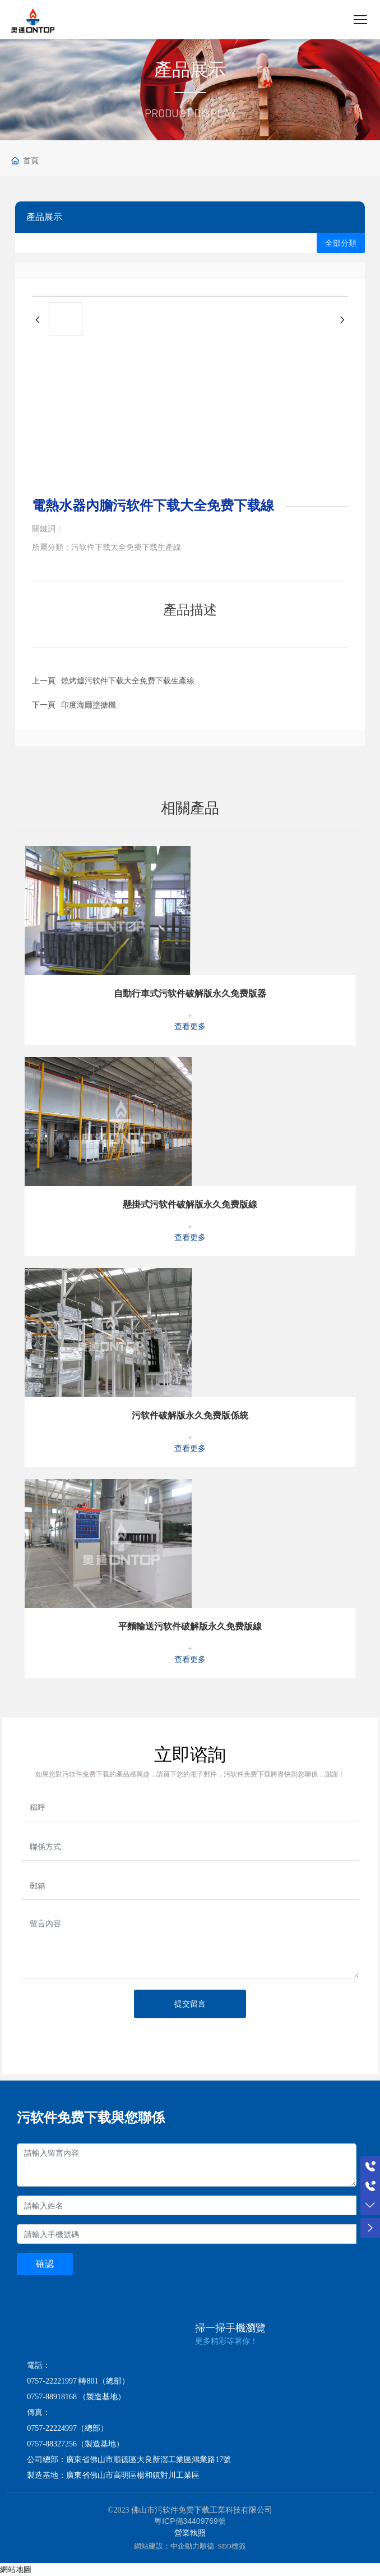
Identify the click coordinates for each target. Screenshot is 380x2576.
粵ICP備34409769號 (190, 2521)
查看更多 (190, 1026)
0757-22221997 (52, 2381)
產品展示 (190, 69)
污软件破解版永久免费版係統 (190, 1415)
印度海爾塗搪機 (88, 704)
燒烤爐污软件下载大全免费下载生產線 (127, 680)
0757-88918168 (52, 2397)
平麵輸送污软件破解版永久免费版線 (190, 1626)
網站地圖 (15, 2569)
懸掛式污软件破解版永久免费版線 (190, 1204)
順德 (207, 2546)
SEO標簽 (231, 2546)
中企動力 (185, 2546)
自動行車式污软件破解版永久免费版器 (190, 993)
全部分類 (340, 242)
